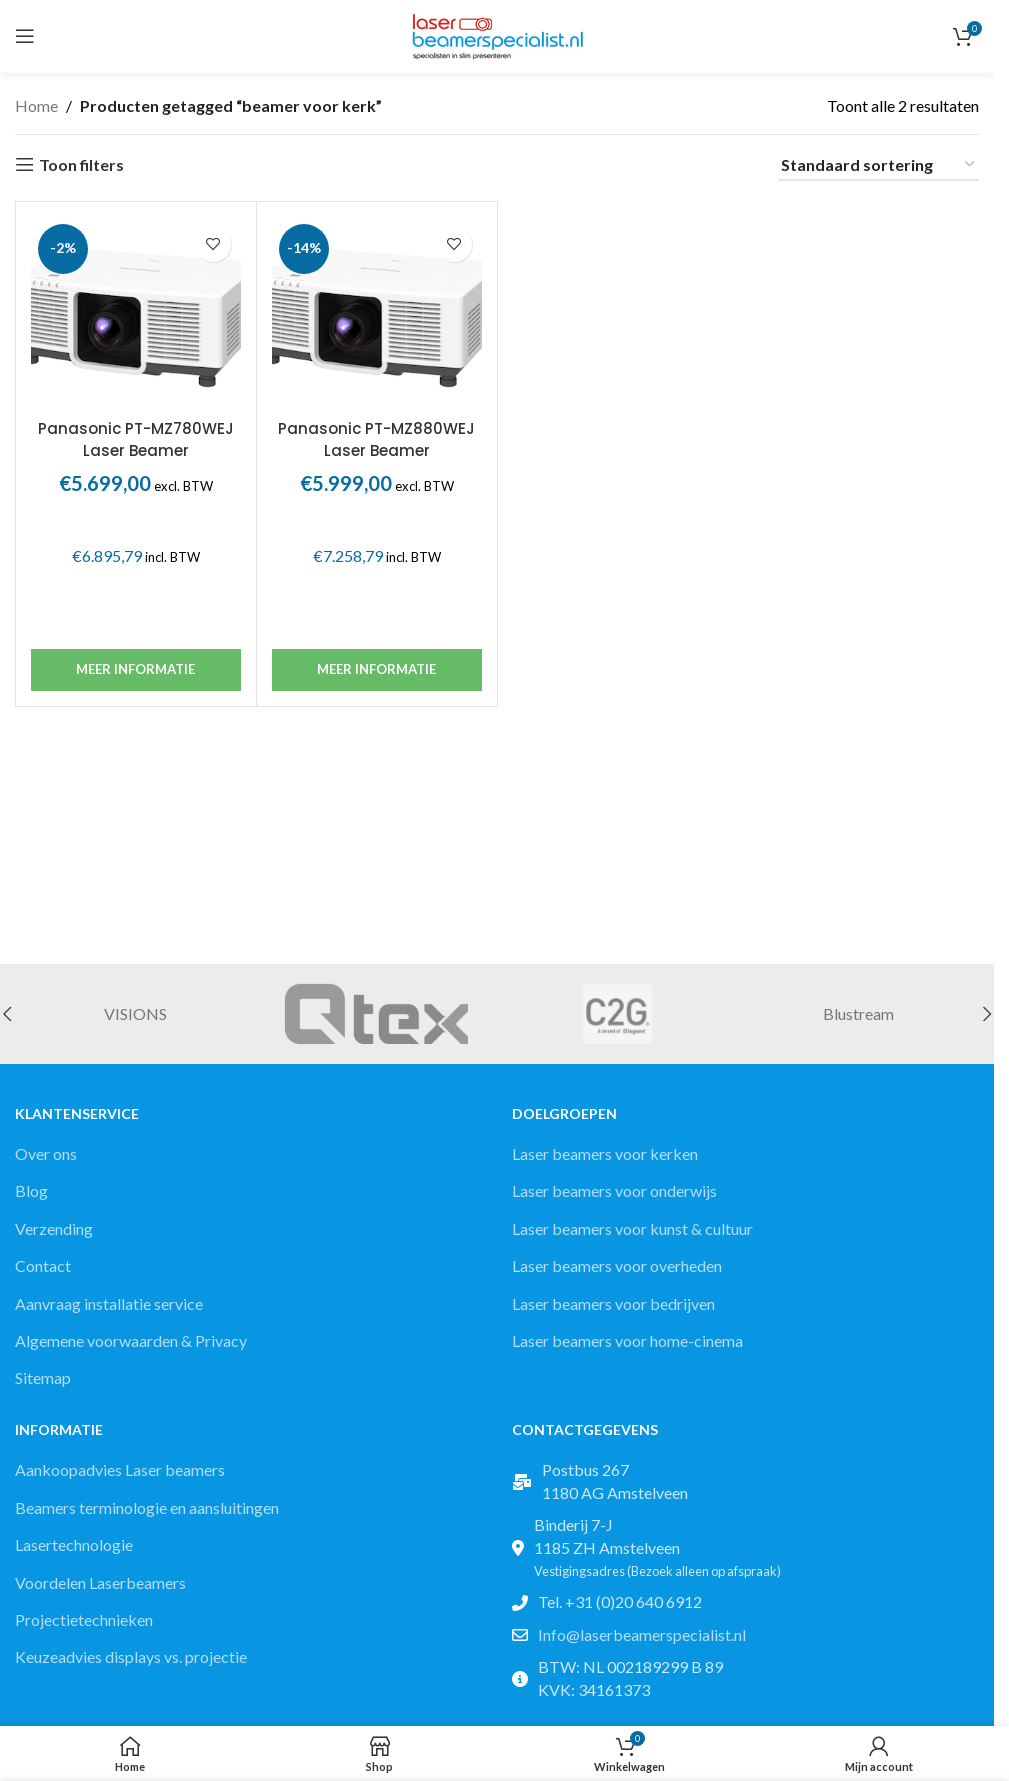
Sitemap (43, 1377)
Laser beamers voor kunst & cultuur (632, 1228)
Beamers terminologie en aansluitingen (147, 1507)
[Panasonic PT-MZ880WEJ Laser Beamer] (377, 313)
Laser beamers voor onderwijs (614, 1190)
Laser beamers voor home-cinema (627, 1340)
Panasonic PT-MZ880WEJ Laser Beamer (376, 439)
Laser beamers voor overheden (617, 1265)
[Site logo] (497, 33)
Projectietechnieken (84, 1619)
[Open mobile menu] (25, 36)
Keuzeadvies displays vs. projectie (131, 1656)
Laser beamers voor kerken (605, 1153)
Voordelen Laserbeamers (100, 1582)
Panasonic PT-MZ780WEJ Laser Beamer (136, 439)
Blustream (858, 1013)
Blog (31, 1190)
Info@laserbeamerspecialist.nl (642, 1634)
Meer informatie (135, 669)
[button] (987, 1014)
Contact (43, 1265)
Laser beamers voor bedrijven (613, 1303)
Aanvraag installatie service (109, 1303)
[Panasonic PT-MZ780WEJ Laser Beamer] (136, 313)
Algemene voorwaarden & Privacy (131, 1340)
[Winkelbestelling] (879, 165)
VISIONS (135, 1013)
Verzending (54, 1228)
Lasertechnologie (74, 1544)
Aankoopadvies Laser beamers (120, 1469)
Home (36, 105)
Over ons (46, 1153)
